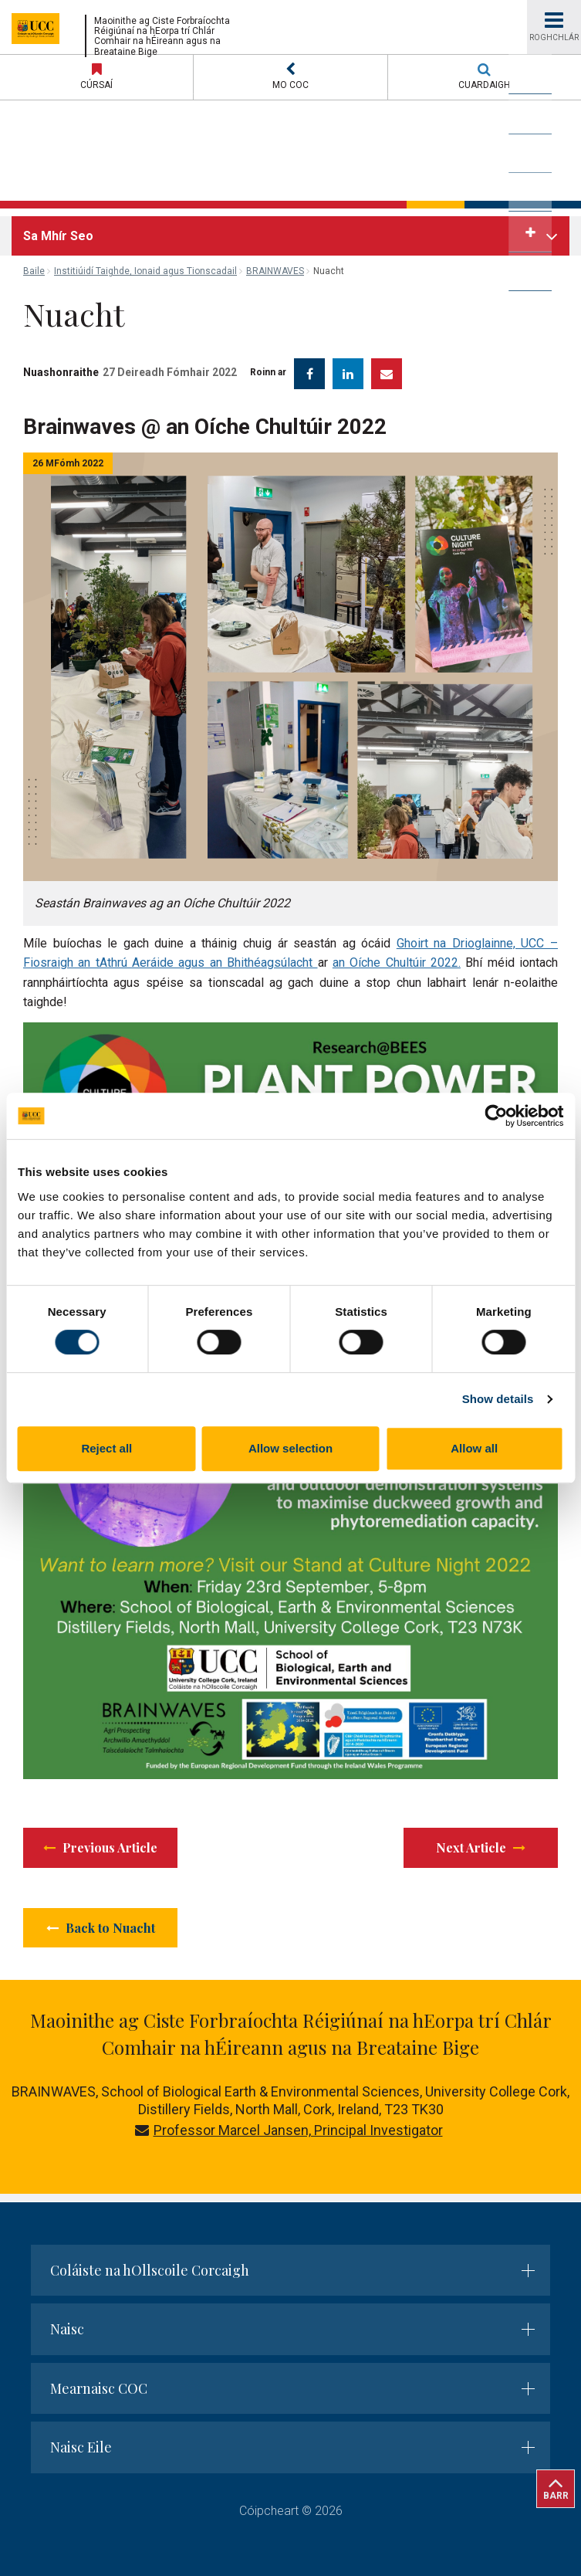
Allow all (474, 1448)
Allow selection (290, 1448)
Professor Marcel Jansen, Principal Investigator (289, 2130)
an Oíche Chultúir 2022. (397, 962)
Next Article (480, 1847)
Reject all (106, 1448)
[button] (290, 77)
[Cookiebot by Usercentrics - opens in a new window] (495, 1115)
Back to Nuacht (100, 1928)
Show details (498, 1398)
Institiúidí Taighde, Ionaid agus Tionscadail (145, 271)
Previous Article (100, 1847)
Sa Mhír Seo (58, 236)
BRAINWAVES (275, 271)
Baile (34, 271)
